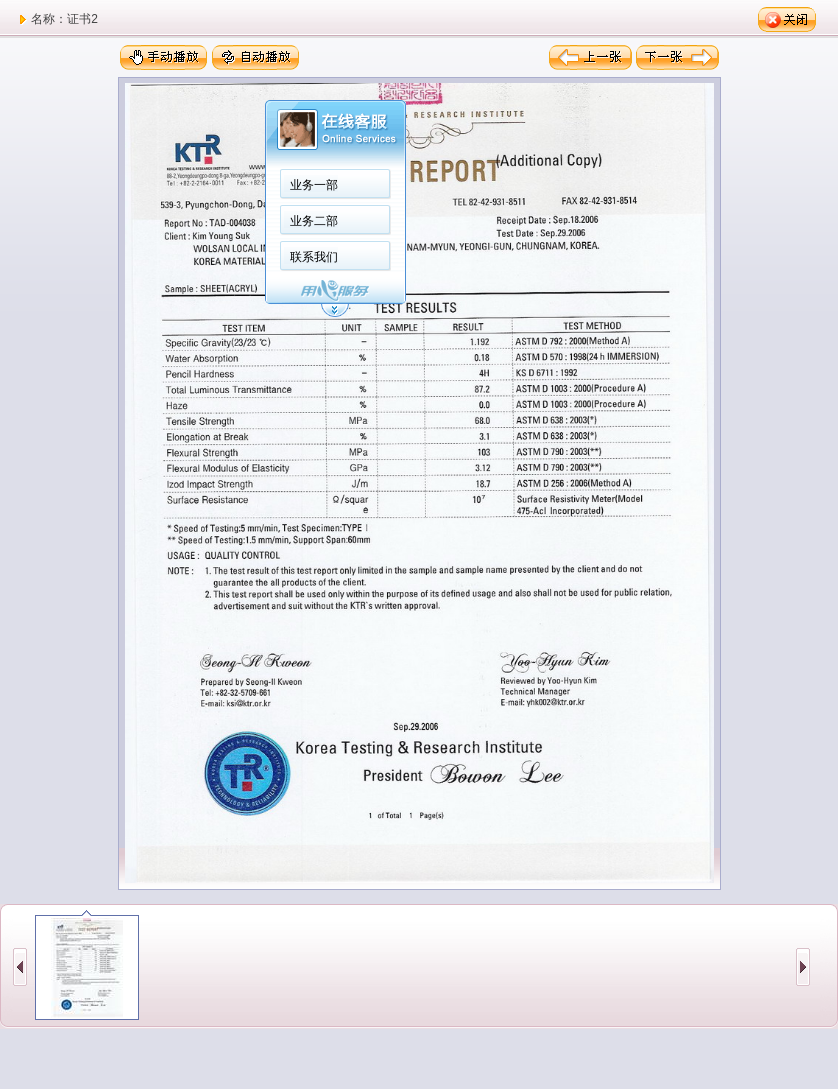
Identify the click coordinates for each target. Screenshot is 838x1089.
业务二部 (314, 221)
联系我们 (314, 257)
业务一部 (314, 185)
